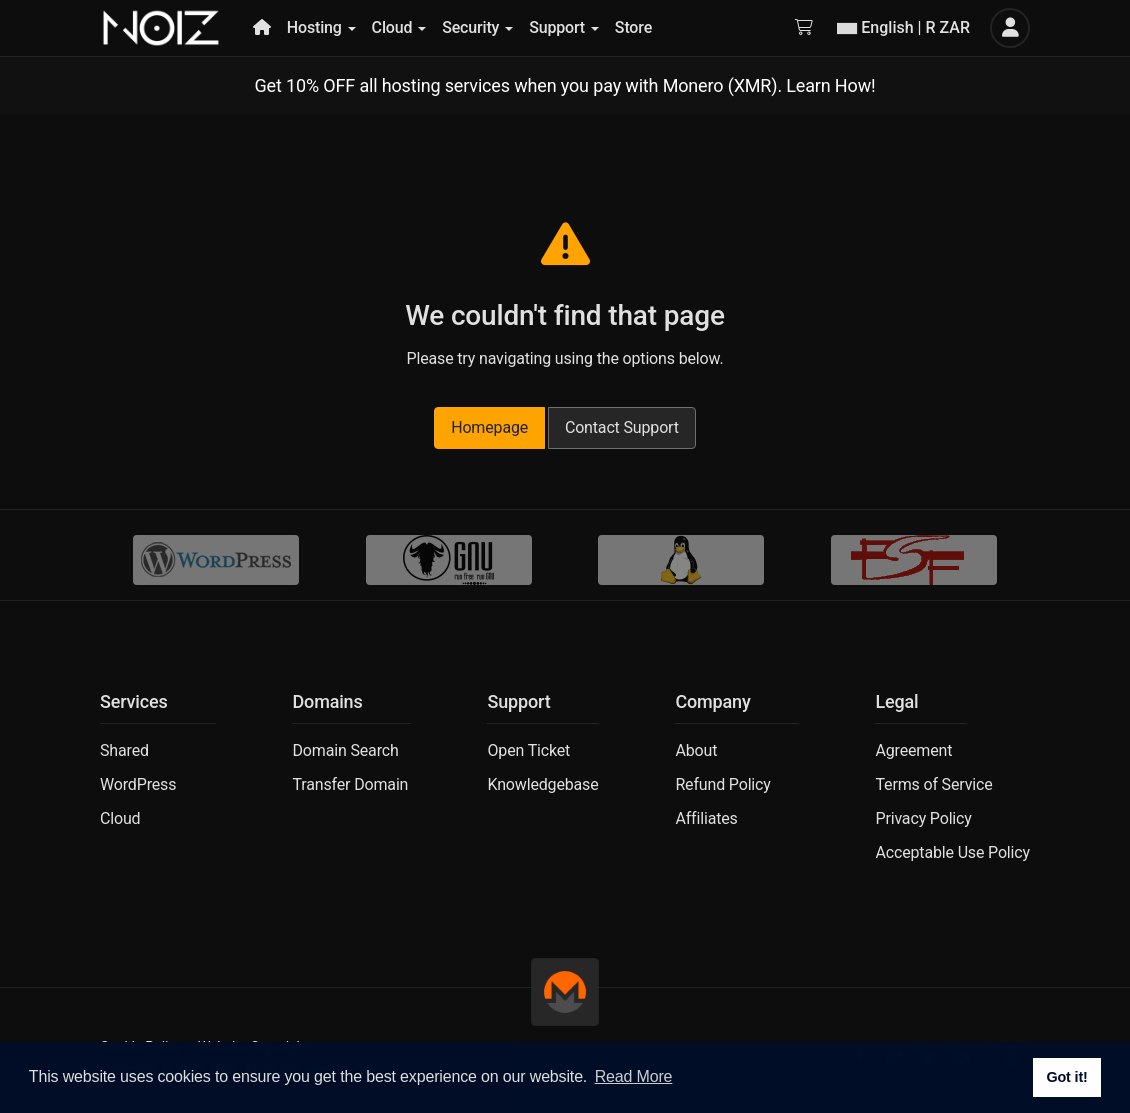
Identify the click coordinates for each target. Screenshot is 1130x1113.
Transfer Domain (350, 784)
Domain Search (345, 750)
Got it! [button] (1066, 1077)
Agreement (913, 750)
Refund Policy (722, 784)
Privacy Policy (923, 818)
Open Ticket (528, 750)
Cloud (120, 818)
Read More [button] (634, 1076)
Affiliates (706, 818)
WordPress (138, 784)
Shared (124, 750)
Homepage (489, 427)
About (696, 750)
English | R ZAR (903, 27)
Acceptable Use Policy (952, 852)
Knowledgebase (542, 784)
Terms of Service (933, 784)
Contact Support (622, 427)
